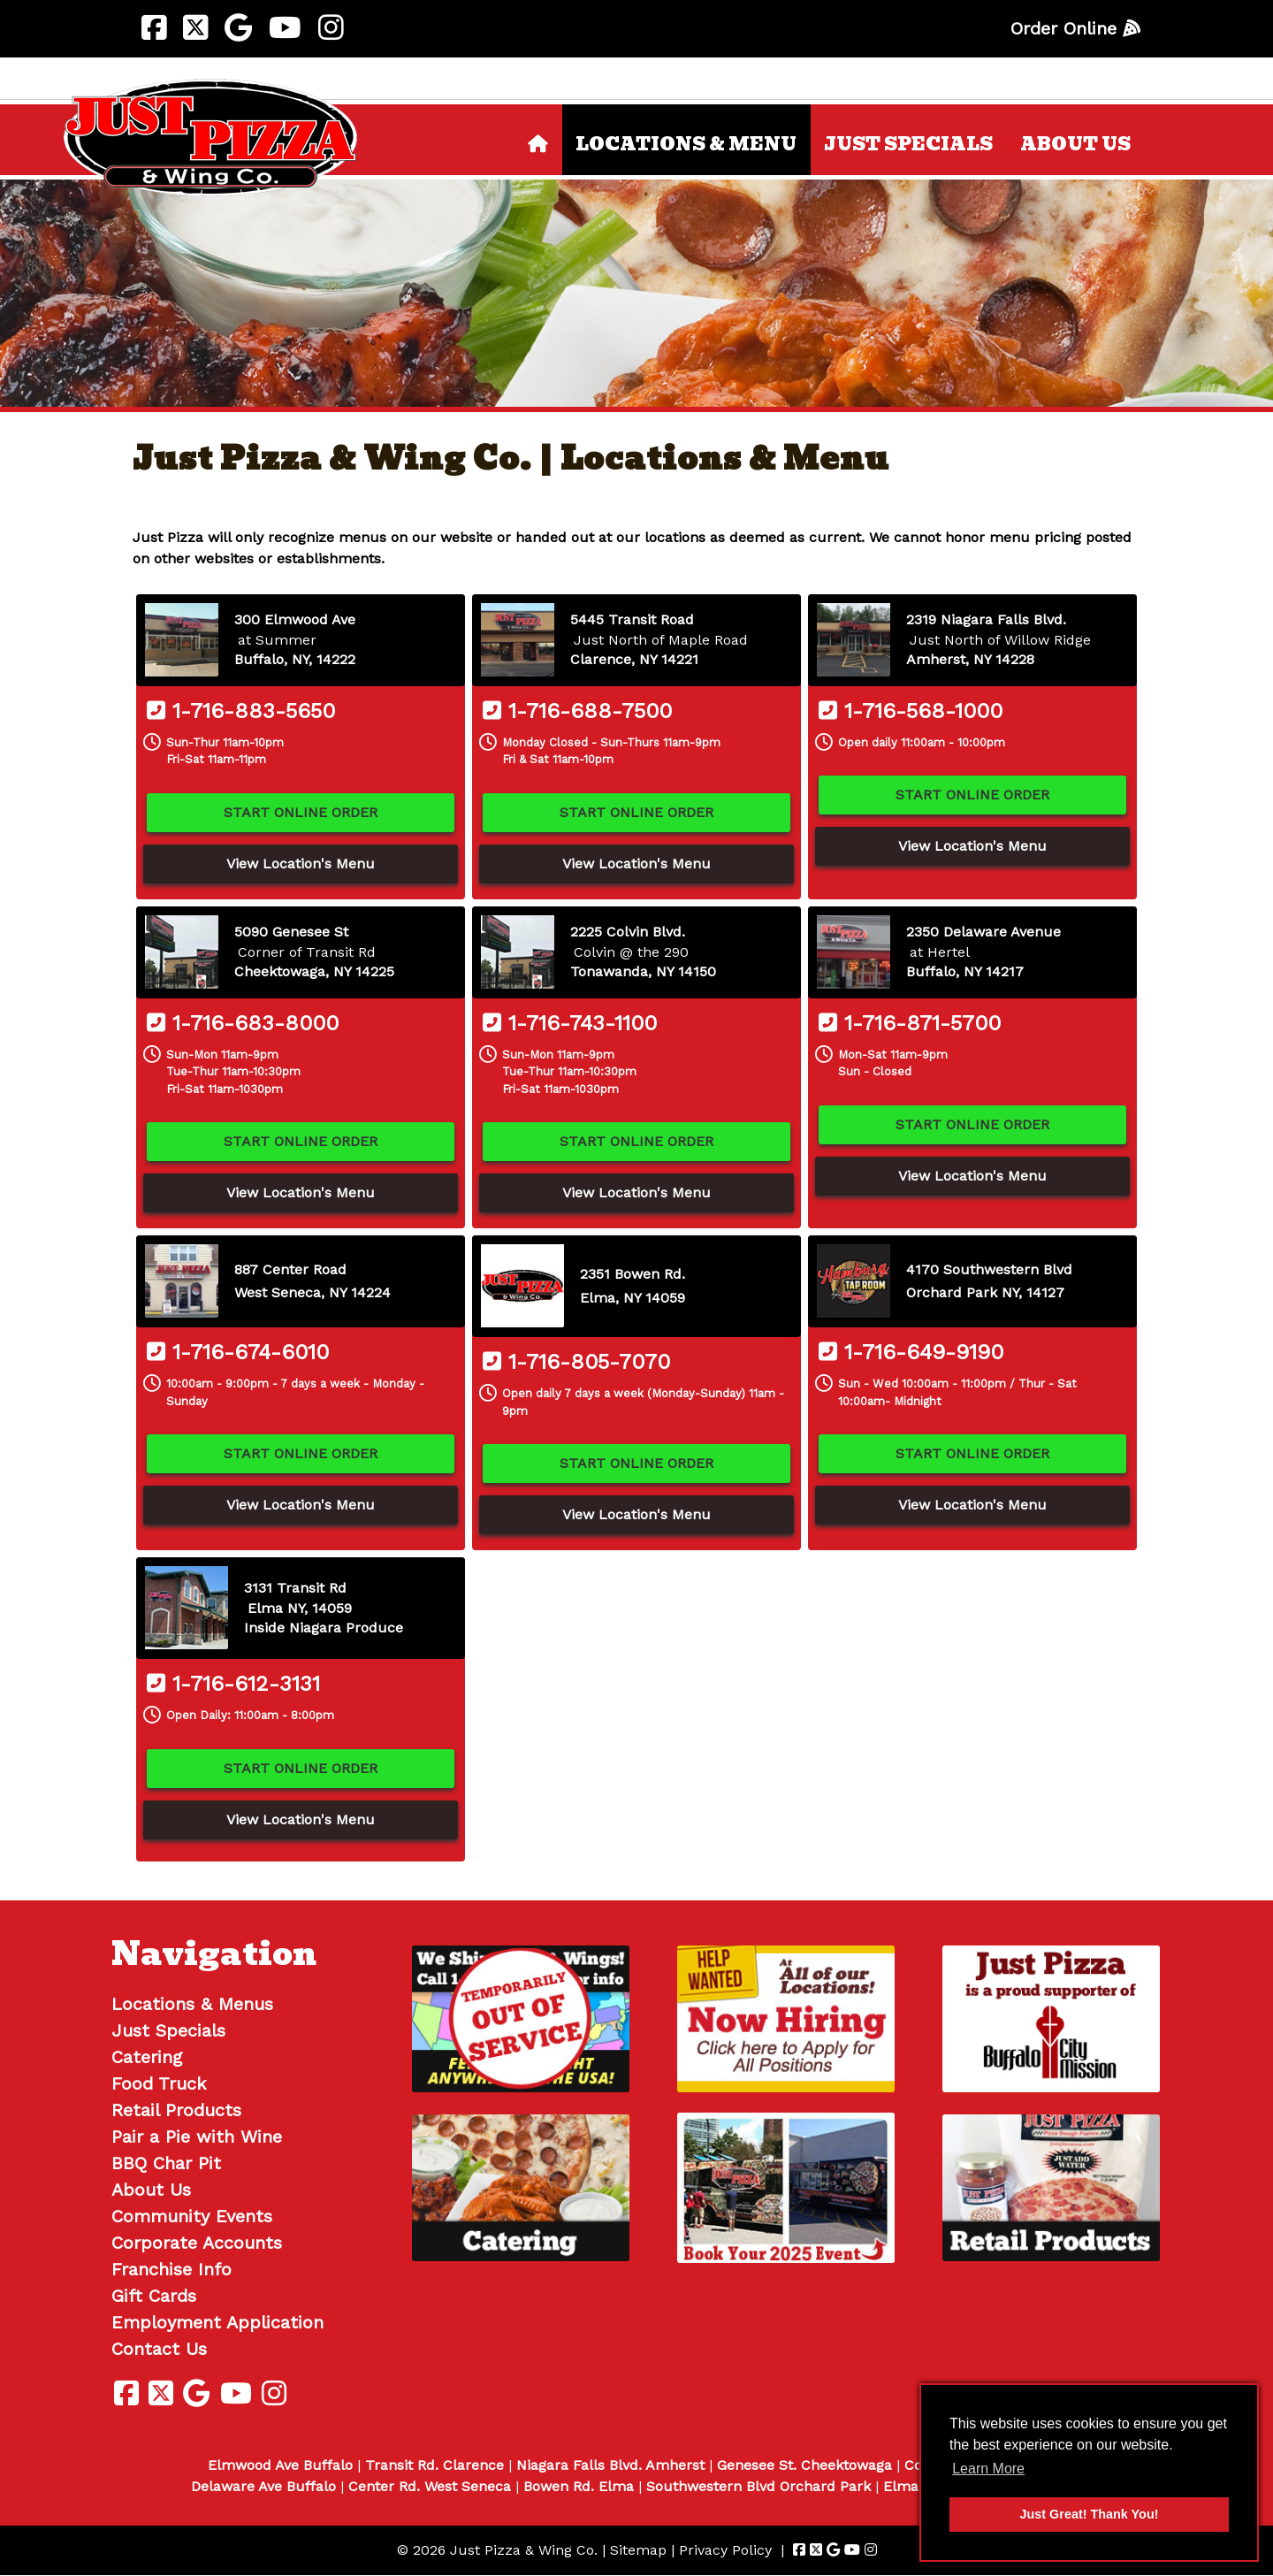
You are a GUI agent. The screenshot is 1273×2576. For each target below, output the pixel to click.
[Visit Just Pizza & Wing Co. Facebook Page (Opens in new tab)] (153, 28)
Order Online (1075, 28)
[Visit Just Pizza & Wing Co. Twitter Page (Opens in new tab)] (195, 28)
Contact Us (159, 2348)
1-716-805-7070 (576, 1361)
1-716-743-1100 (570, 1023)
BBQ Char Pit (166, 2163)
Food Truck (158, 2083)
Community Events (191, 2216)
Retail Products (176, 2110)
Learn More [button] (988, 2468)
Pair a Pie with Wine (196, 2136)
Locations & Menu (686, 144)
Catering (146, 2057)
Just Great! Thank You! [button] (1089, 2514)
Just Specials (908, 144)
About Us (1075, 144)
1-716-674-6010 (238, 1352)
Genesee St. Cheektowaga (804, 2465)
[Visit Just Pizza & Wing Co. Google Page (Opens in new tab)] (238, 28)
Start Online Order (300, 812)
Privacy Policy (725, 2550)
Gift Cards (153, 2295)
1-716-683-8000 (243, 1023)
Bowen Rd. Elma (578, 2486)
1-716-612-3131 (233, 1683)
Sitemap (638, 2550)
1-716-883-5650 (241, 711)
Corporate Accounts (196, 2242)
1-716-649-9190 (911, 1352)
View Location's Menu (300, 863)
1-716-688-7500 (577, 711)
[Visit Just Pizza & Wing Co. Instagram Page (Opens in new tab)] (330, 28)
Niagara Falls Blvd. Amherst (610, 2465)
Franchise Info (171, 2269)
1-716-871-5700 (910, 1023)
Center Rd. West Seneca (429, 2486)
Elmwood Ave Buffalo (280, 2465)
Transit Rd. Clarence (434, 2465)
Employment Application (217, 2322)
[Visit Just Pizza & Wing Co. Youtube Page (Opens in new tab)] (285, 28)
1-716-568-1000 (910, 711)
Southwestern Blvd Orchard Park (758, 2486)
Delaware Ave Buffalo (263, 2486)
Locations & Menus (192, 2003)
